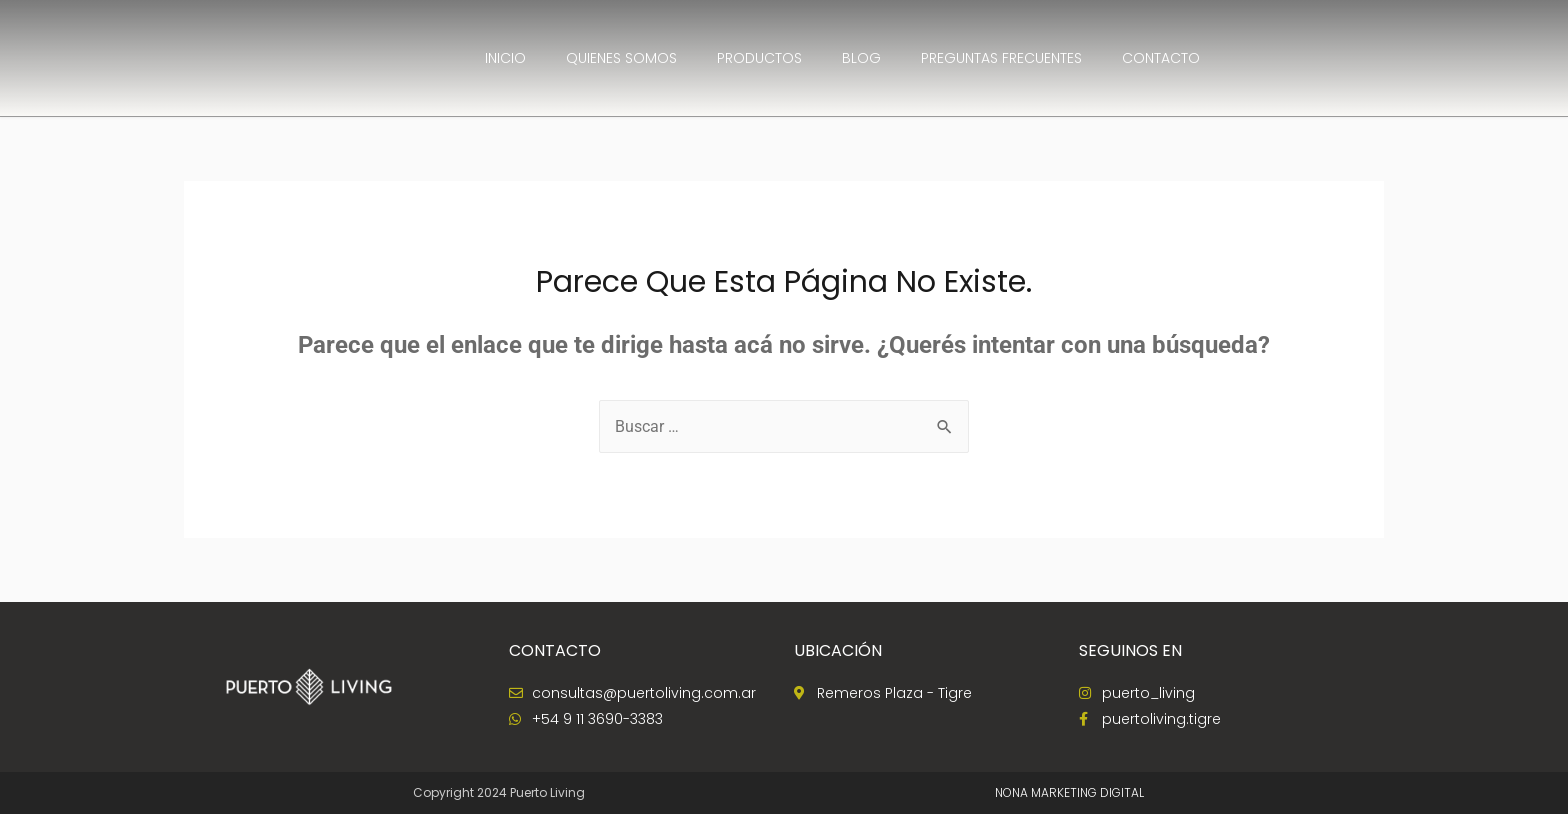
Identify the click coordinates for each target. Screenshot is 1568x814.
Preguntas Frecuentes (1001, 58)
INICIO (505, 58)
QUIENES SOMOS (621, 58)
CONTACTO (1161, 58)
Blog (861, 58)
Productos (759, 58)
